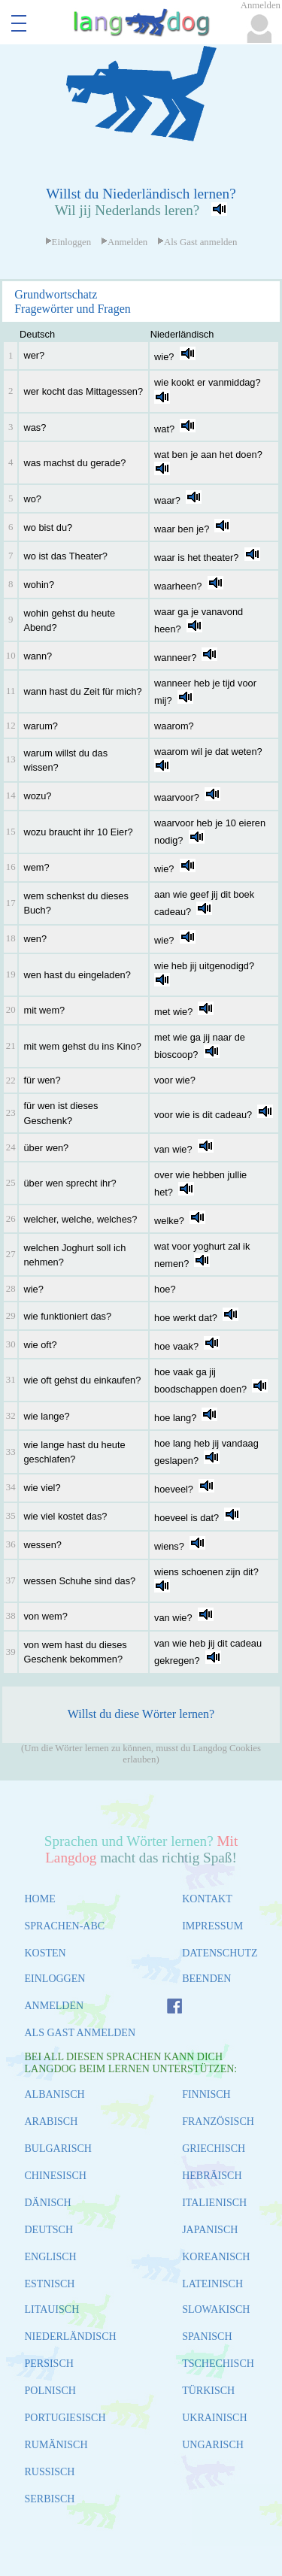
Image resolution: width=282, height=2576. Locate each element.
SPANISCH (207, 2336)
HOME (40, 1899)
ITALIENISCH (214, 2202)
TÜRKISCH (208, 2390)
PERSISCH (49, 2363)
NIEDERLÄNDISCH (71, 2336)
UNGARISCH (213, 2444)
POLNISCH (50, 2390)
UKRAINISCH (214, 2417)
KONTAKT (207, 1899)
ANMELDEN (54, 2005)
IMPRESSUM (212, 1926)
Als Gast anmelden (197, 242)
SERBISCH (50, 2499)
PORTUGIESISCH (65, 2417)
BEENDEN (206, 1978)
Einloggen (68, 242)
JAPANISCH (210, 2229)
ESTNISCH (50, 2284)
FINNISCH (206, 2094)
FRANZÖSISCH (218, 2121)
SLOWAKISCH (216, 2309)
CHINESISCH (55, 2175)
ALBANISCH (55, 2094)
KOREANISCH (216, 2256)
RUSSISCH (50, 2472)
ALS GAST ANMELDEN (80, 2032)
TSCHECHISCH (218, 2363)
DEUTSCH (49, 2229)
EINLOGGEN (55, 1978)
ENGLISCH (51, 2256)
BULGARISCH (58, 2148)
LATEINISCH (212, 2284)
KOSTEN (45, 1953)
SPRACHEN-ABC (65, 1926)
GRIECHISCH (213, 2148)
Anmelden (124, 242)
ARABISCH (51, 2121)
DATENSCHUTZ (219, 1953)
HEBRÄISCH (211, 2175)
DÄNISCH (48, 2202)
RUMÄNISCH (56, 2444)
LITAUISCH (52, 2309)
